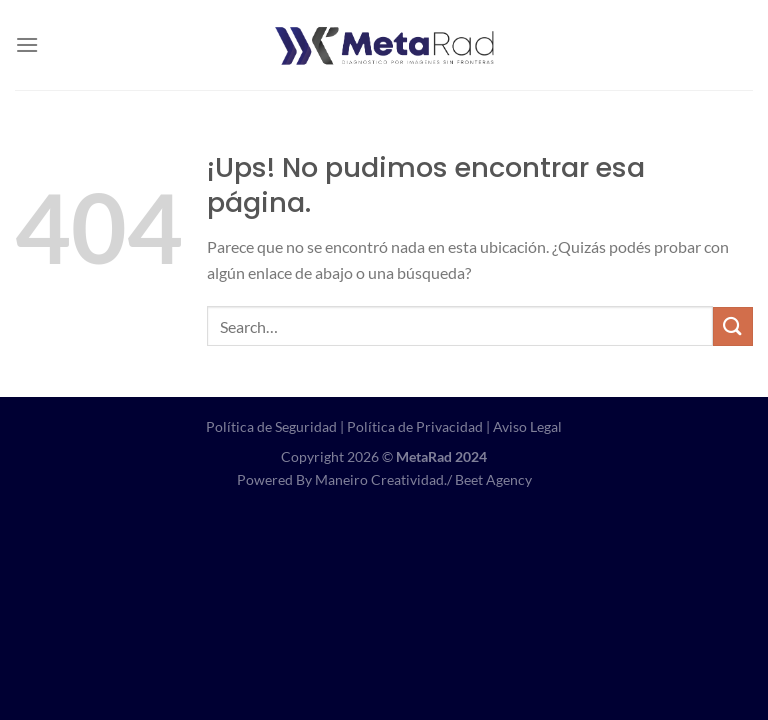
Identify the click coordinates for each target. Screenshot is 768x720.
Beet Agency (493, 479)
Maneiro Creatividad (379, 479)
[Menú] (27, 44)
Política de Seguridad (271, 426)
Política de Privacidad (415, 426)
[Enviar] (733, 326)
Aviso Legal (527, 426)
